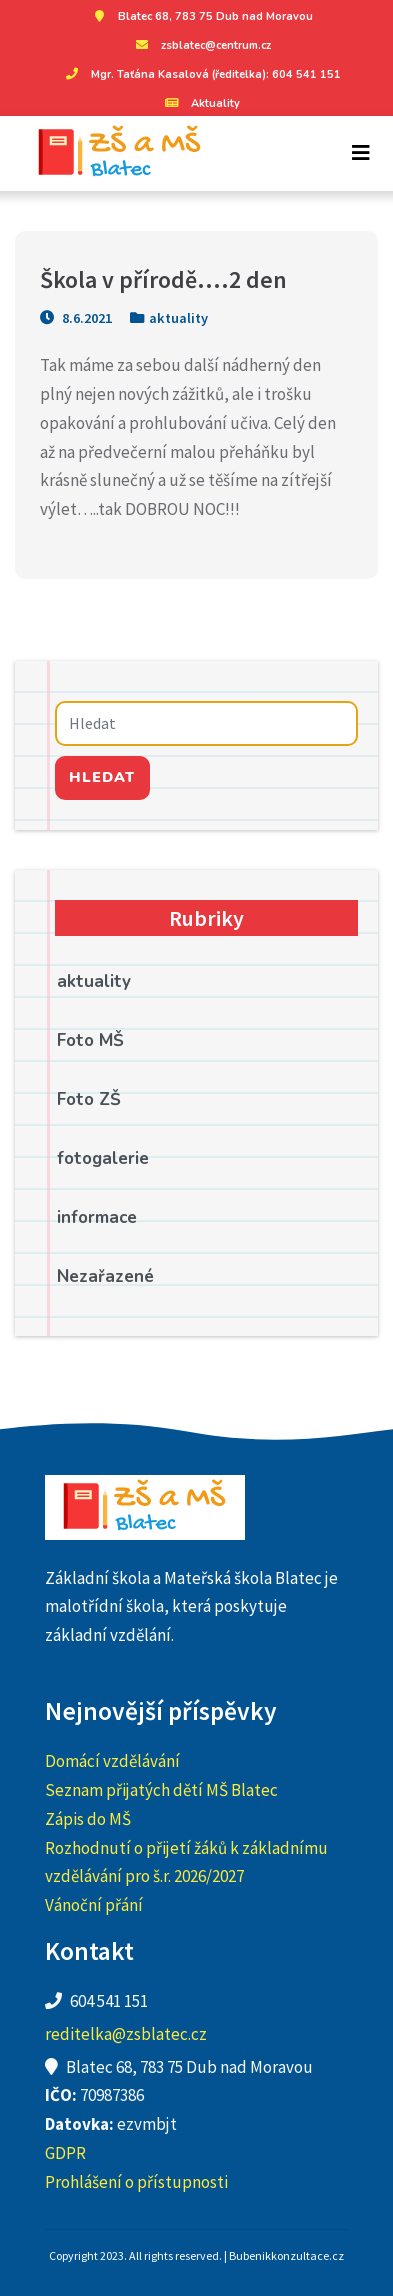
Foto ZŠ (89, 1099)
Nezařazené (105, 1276)
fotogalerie (103, 1158)
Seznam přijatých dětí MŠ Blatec (161, 1790)
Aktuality (200, 103)
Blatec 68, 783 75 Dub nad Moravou (200, 16)
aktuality (178, 318)
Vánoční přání (94, 1905)
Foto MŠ (90, 1040)
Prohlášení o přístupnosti (136, 2182)
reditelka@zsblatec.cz (126, 2034)
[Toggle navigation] (361, 153)
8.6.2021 (76, 318)
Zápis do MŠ (88, 1819)
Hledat (102, 777)
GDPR (65, 2153)
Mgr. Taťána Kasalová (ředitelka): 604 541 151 (201, 74)
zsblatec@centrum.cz (201, 45)
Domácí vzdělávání (112, 1761)
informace (97, 1217)
